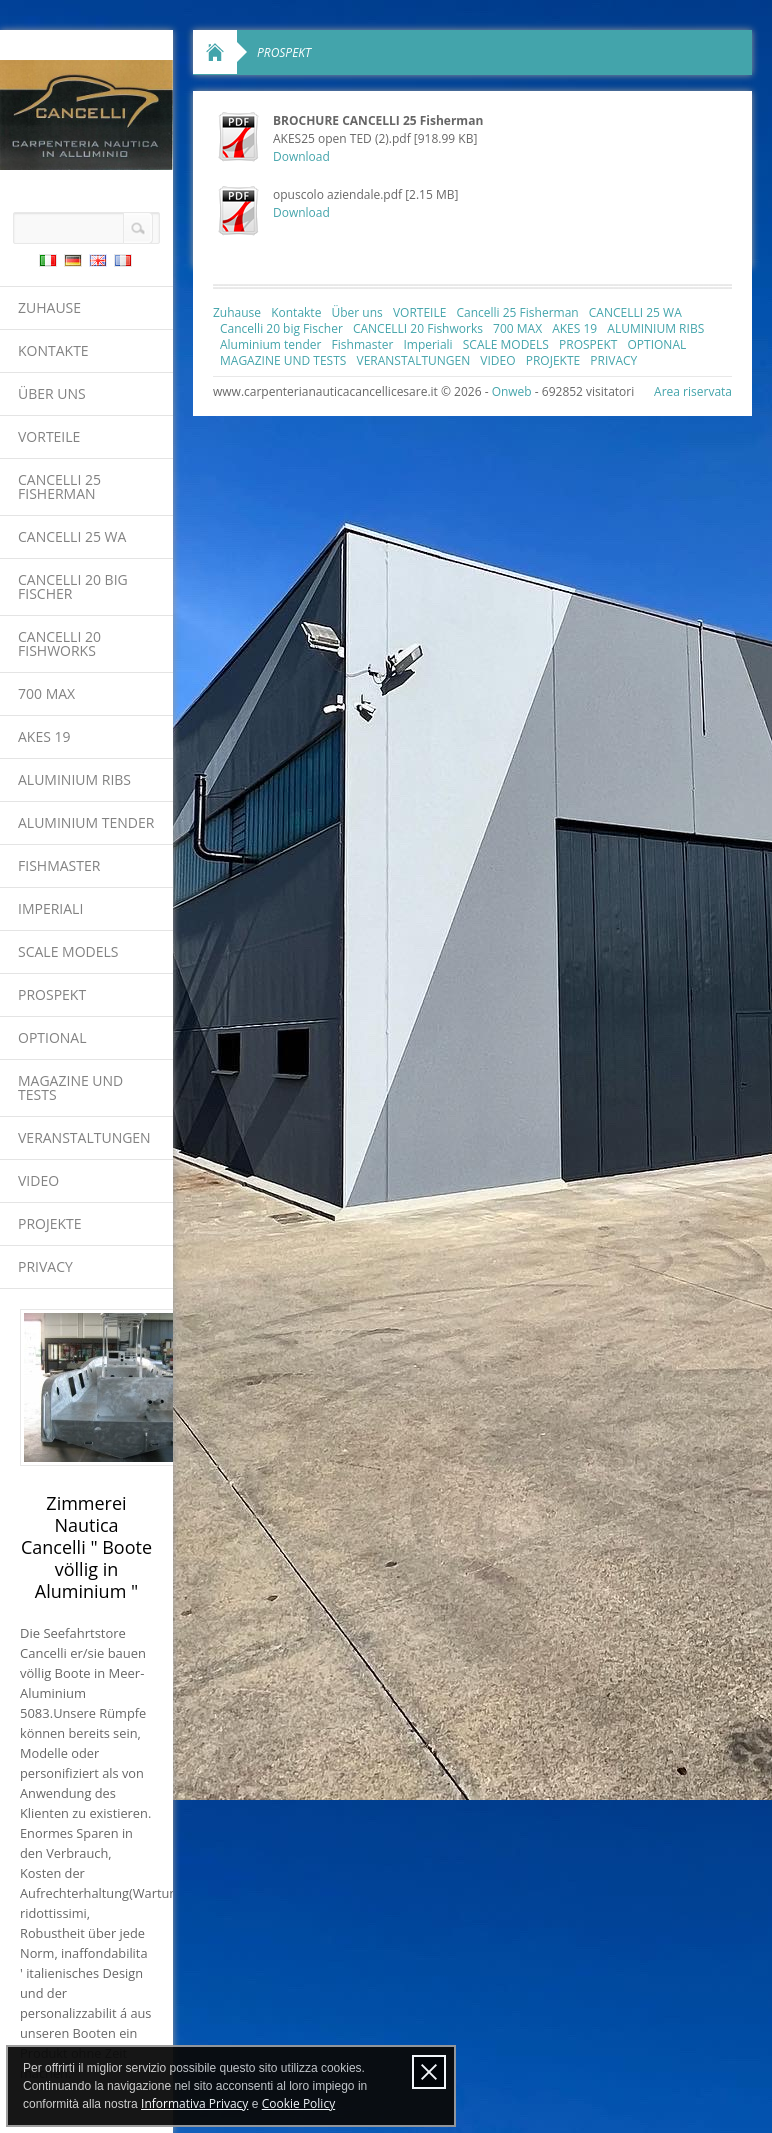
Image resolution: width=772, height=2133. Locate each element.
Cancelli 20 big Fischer (73, 586)
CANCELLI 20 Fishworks (59, 643)
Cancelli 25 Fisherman (59, 486)
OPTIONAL (52, 1037)
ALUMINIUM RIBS (74, 779)
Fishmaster (59, 865)
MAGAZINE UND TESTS (70, 1087)
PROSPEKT (52, 994)
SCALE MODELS (68, 951)
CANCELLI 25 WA (72, 536)
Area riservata (693, 391)
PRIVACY (45, 1266)
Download (301, 156)
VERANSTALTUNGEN (84, 1137)
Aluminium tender (86, 822)
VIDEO (38, 1180)
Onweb (512, 391)
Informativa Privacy (194, 2103)
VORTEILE (49, 436)
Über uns (52, 393)
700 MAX (46, 693)
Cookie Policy (298, 2103)
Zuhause (49, 307)
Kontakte (53, 350)
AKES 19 (44, 736)
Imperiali (50, 908)
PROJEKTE (50, 1223)
